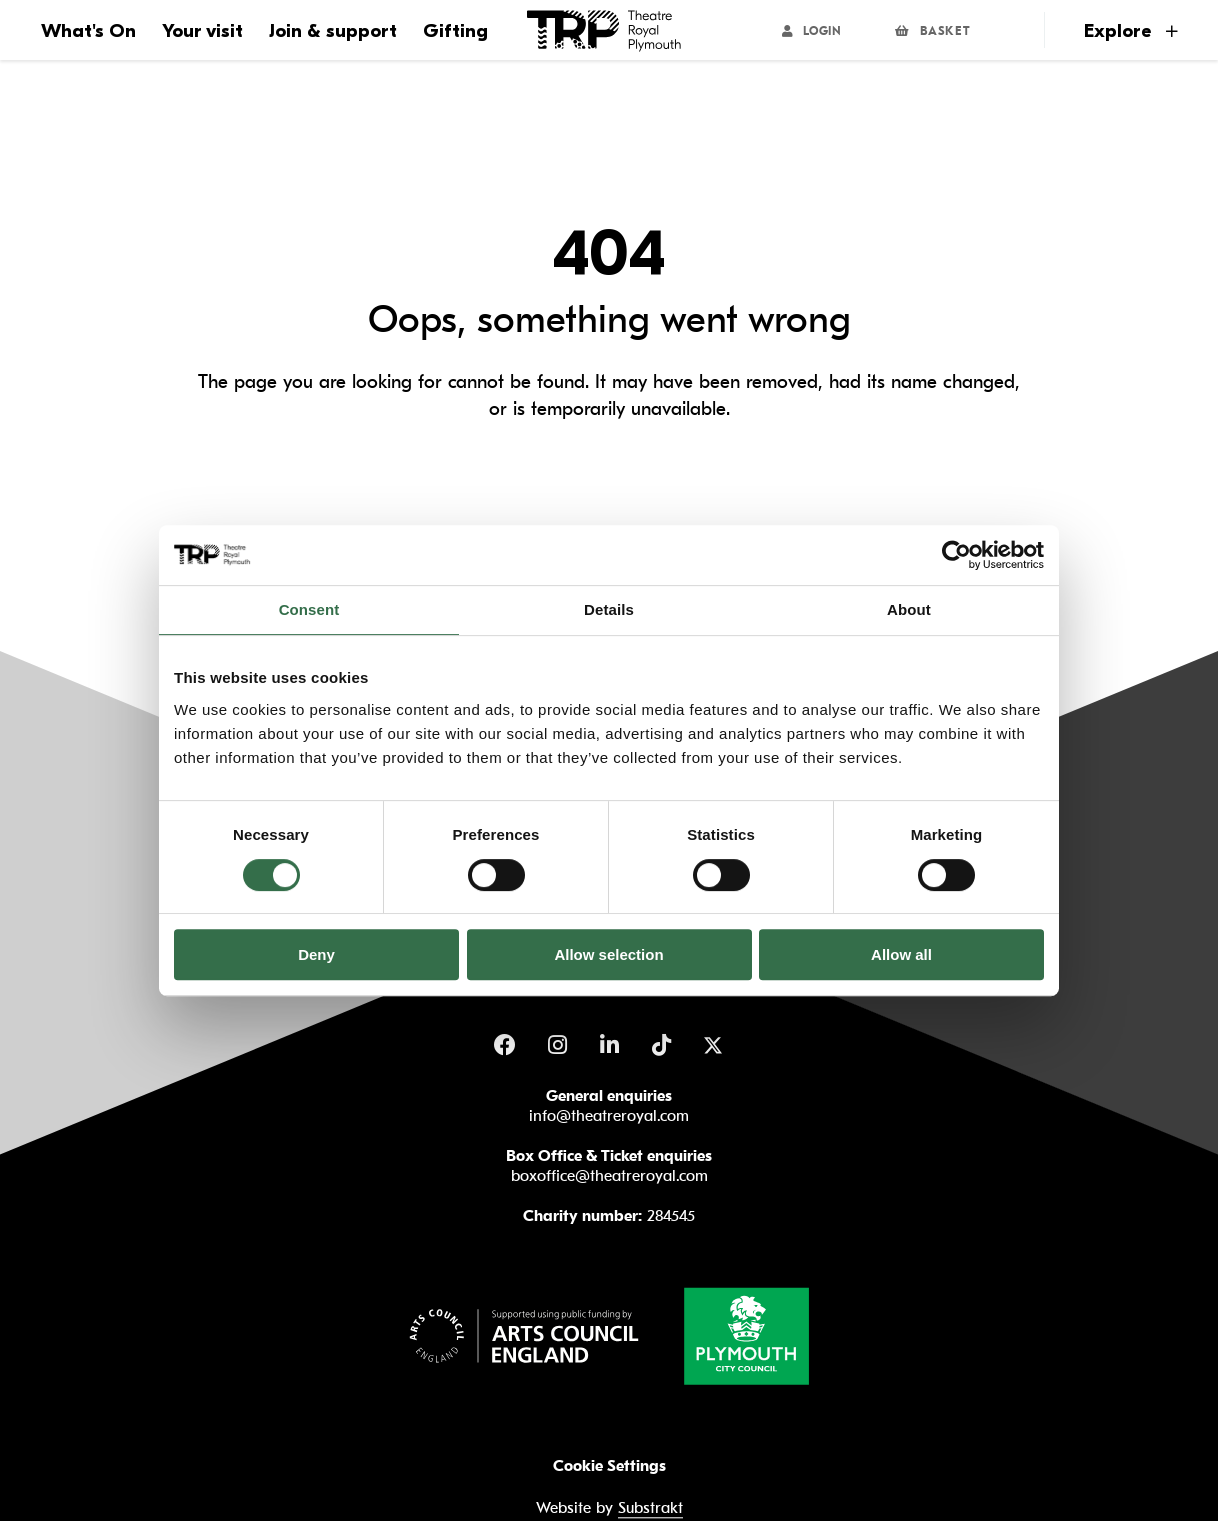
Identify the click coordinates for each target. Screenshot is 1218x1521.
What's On (88, 31)
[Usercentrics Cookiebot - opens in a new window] (956, 555)
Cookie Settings (609, 1466)
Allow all (901, 954)
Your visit (202, 31)
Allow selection (608, 954)
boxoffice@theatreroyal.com (609, 1176)
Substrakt (650, 1509)
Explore (1131, 31)
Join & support (333, 31)
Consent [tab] (309, 609)
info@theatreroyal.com (609, 1116)
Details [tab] (609, 609)
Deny (316, 954)
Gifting (455, 31)
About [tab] (909, 609)
